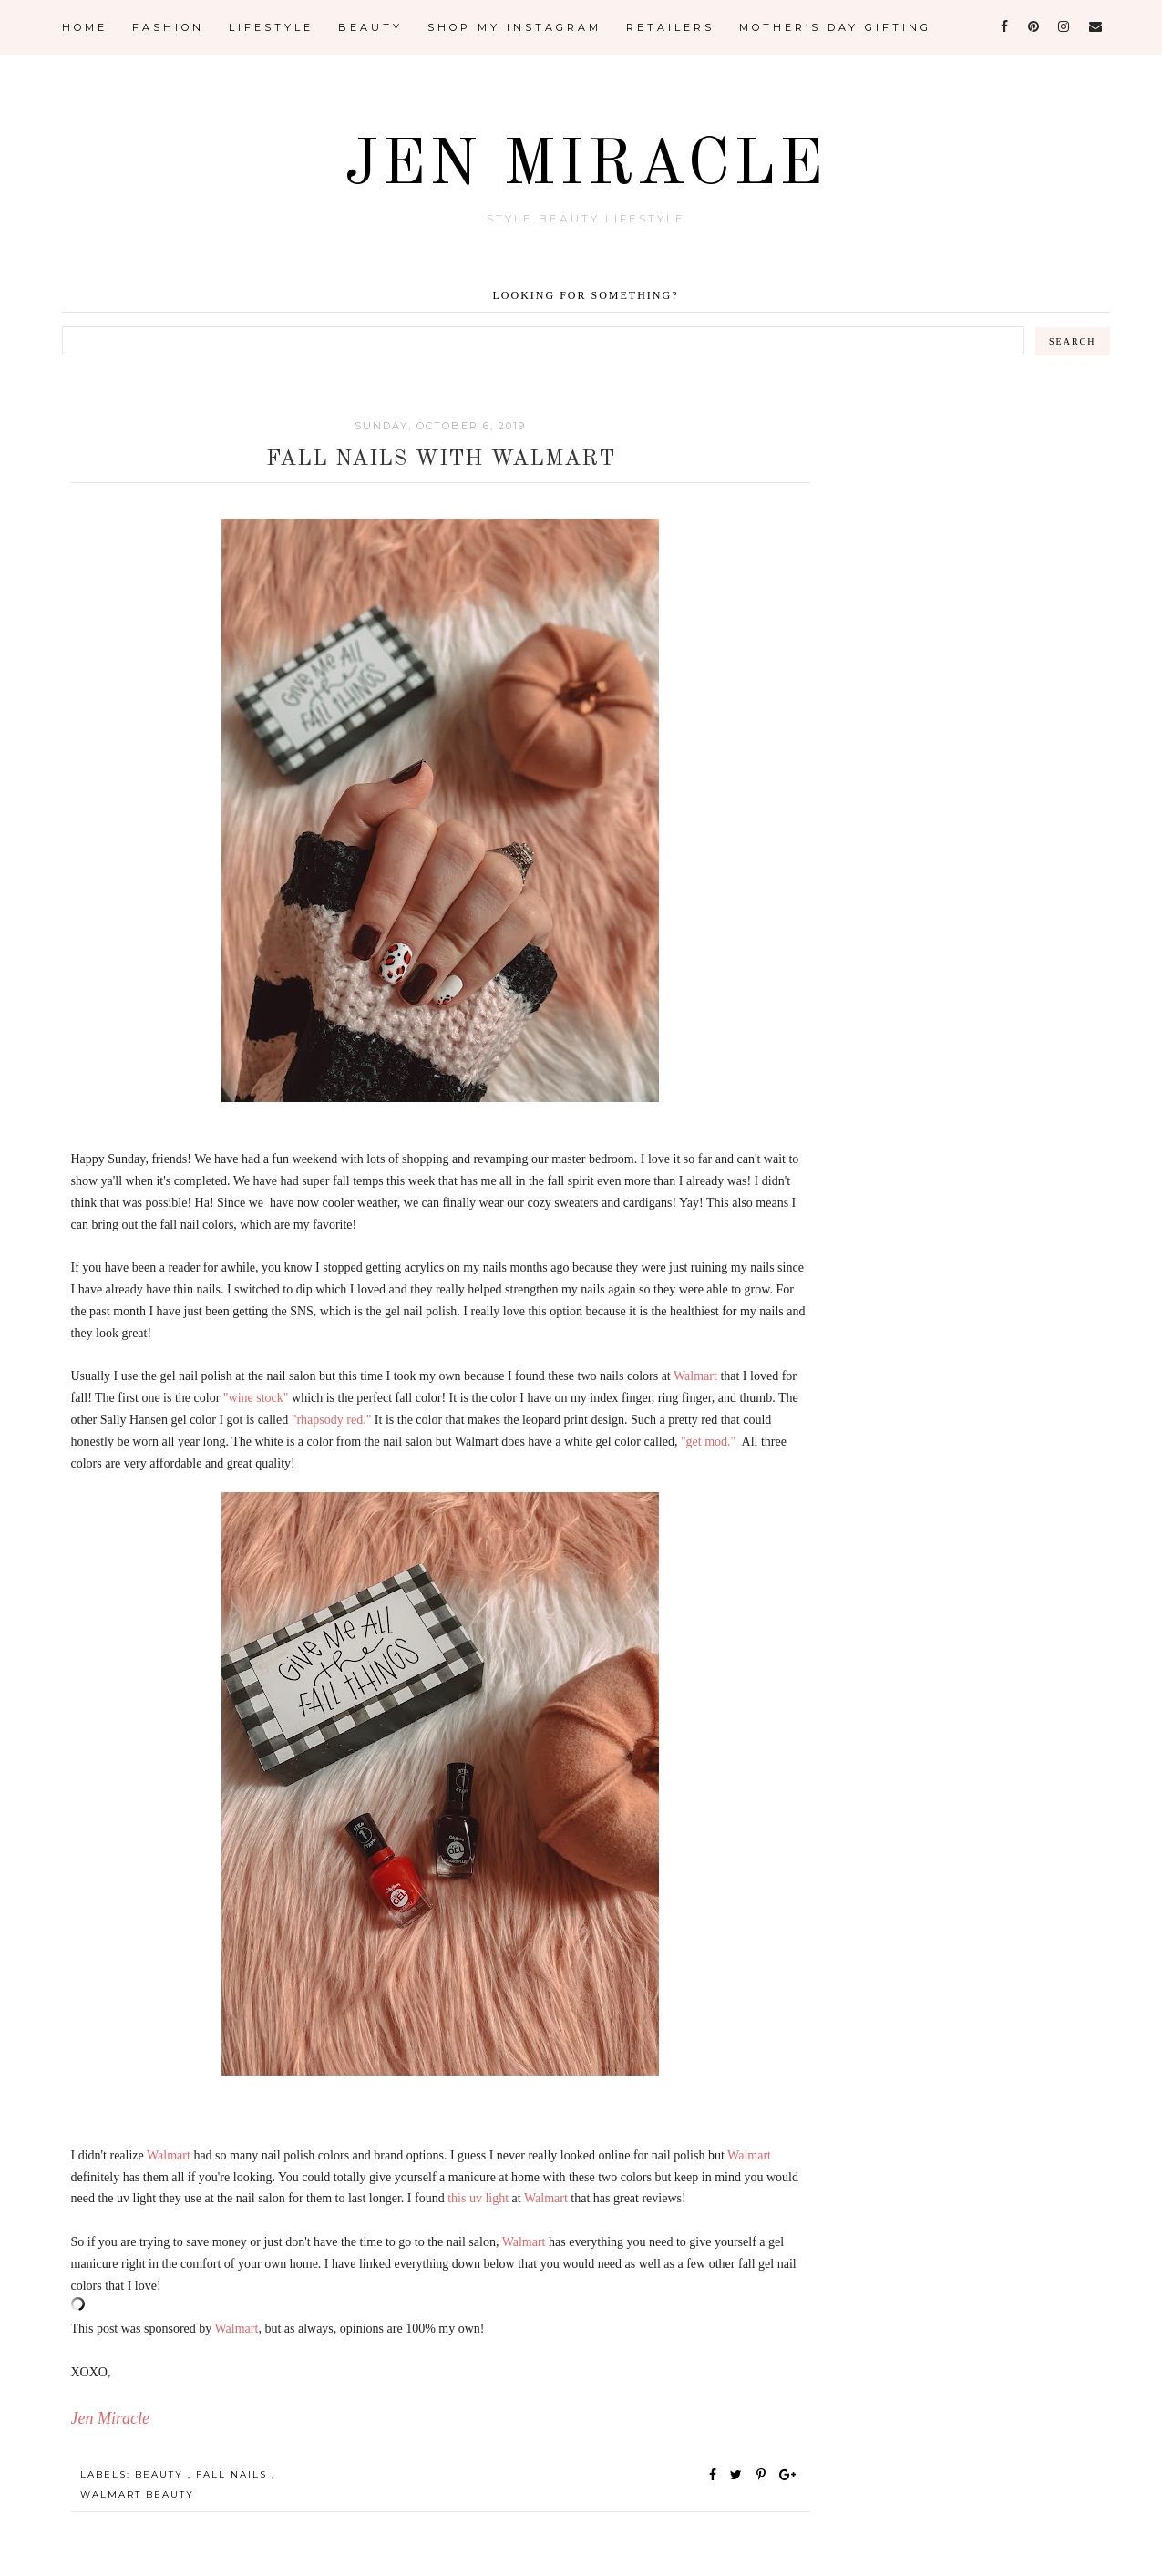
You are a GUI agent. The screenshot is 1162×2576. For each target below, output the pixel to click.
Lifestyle (271, 27)
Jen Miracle (585, 167)
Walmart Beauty (137, 2494)
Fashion (168, 27)
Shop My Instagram (514, 27)
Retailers (670, 27)
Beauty (370, 27)
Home (85, 27)
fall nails (234, 2474)
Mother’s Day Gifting (835, 27)
